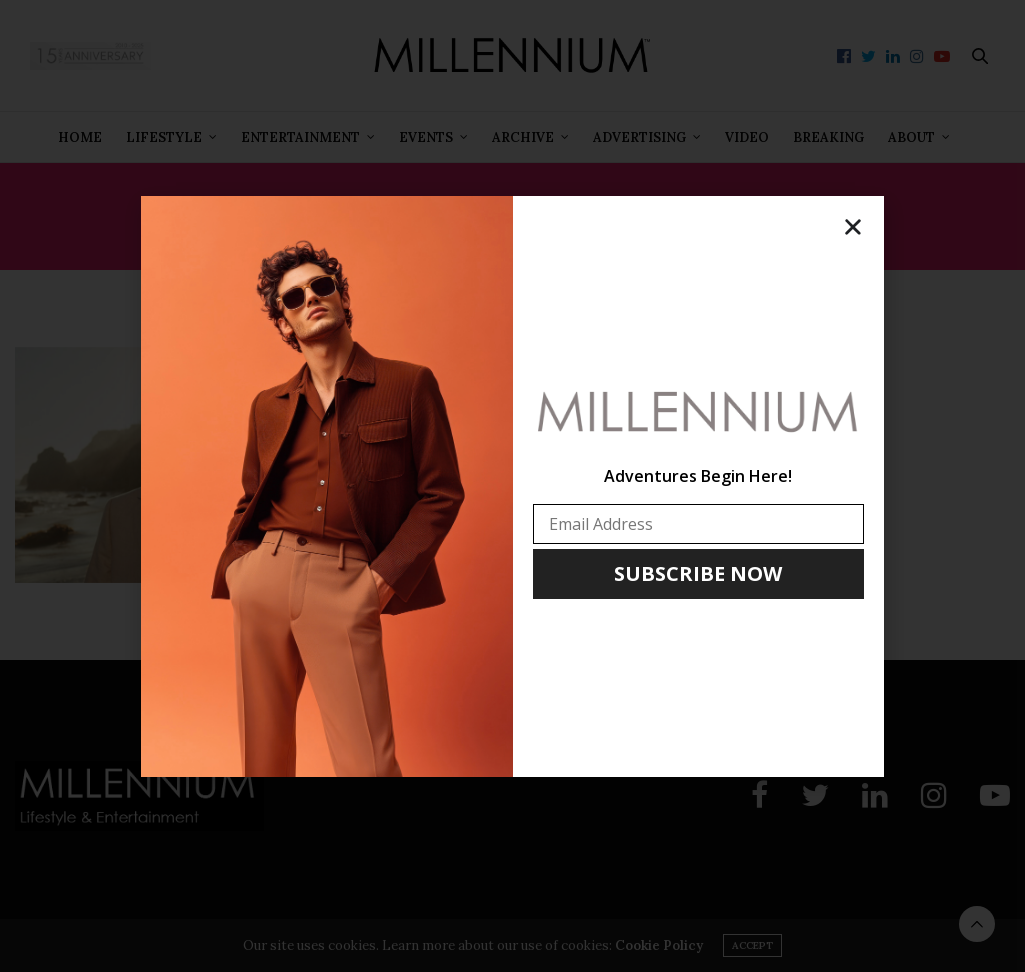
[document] (512, 486)
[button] (853, 227)
